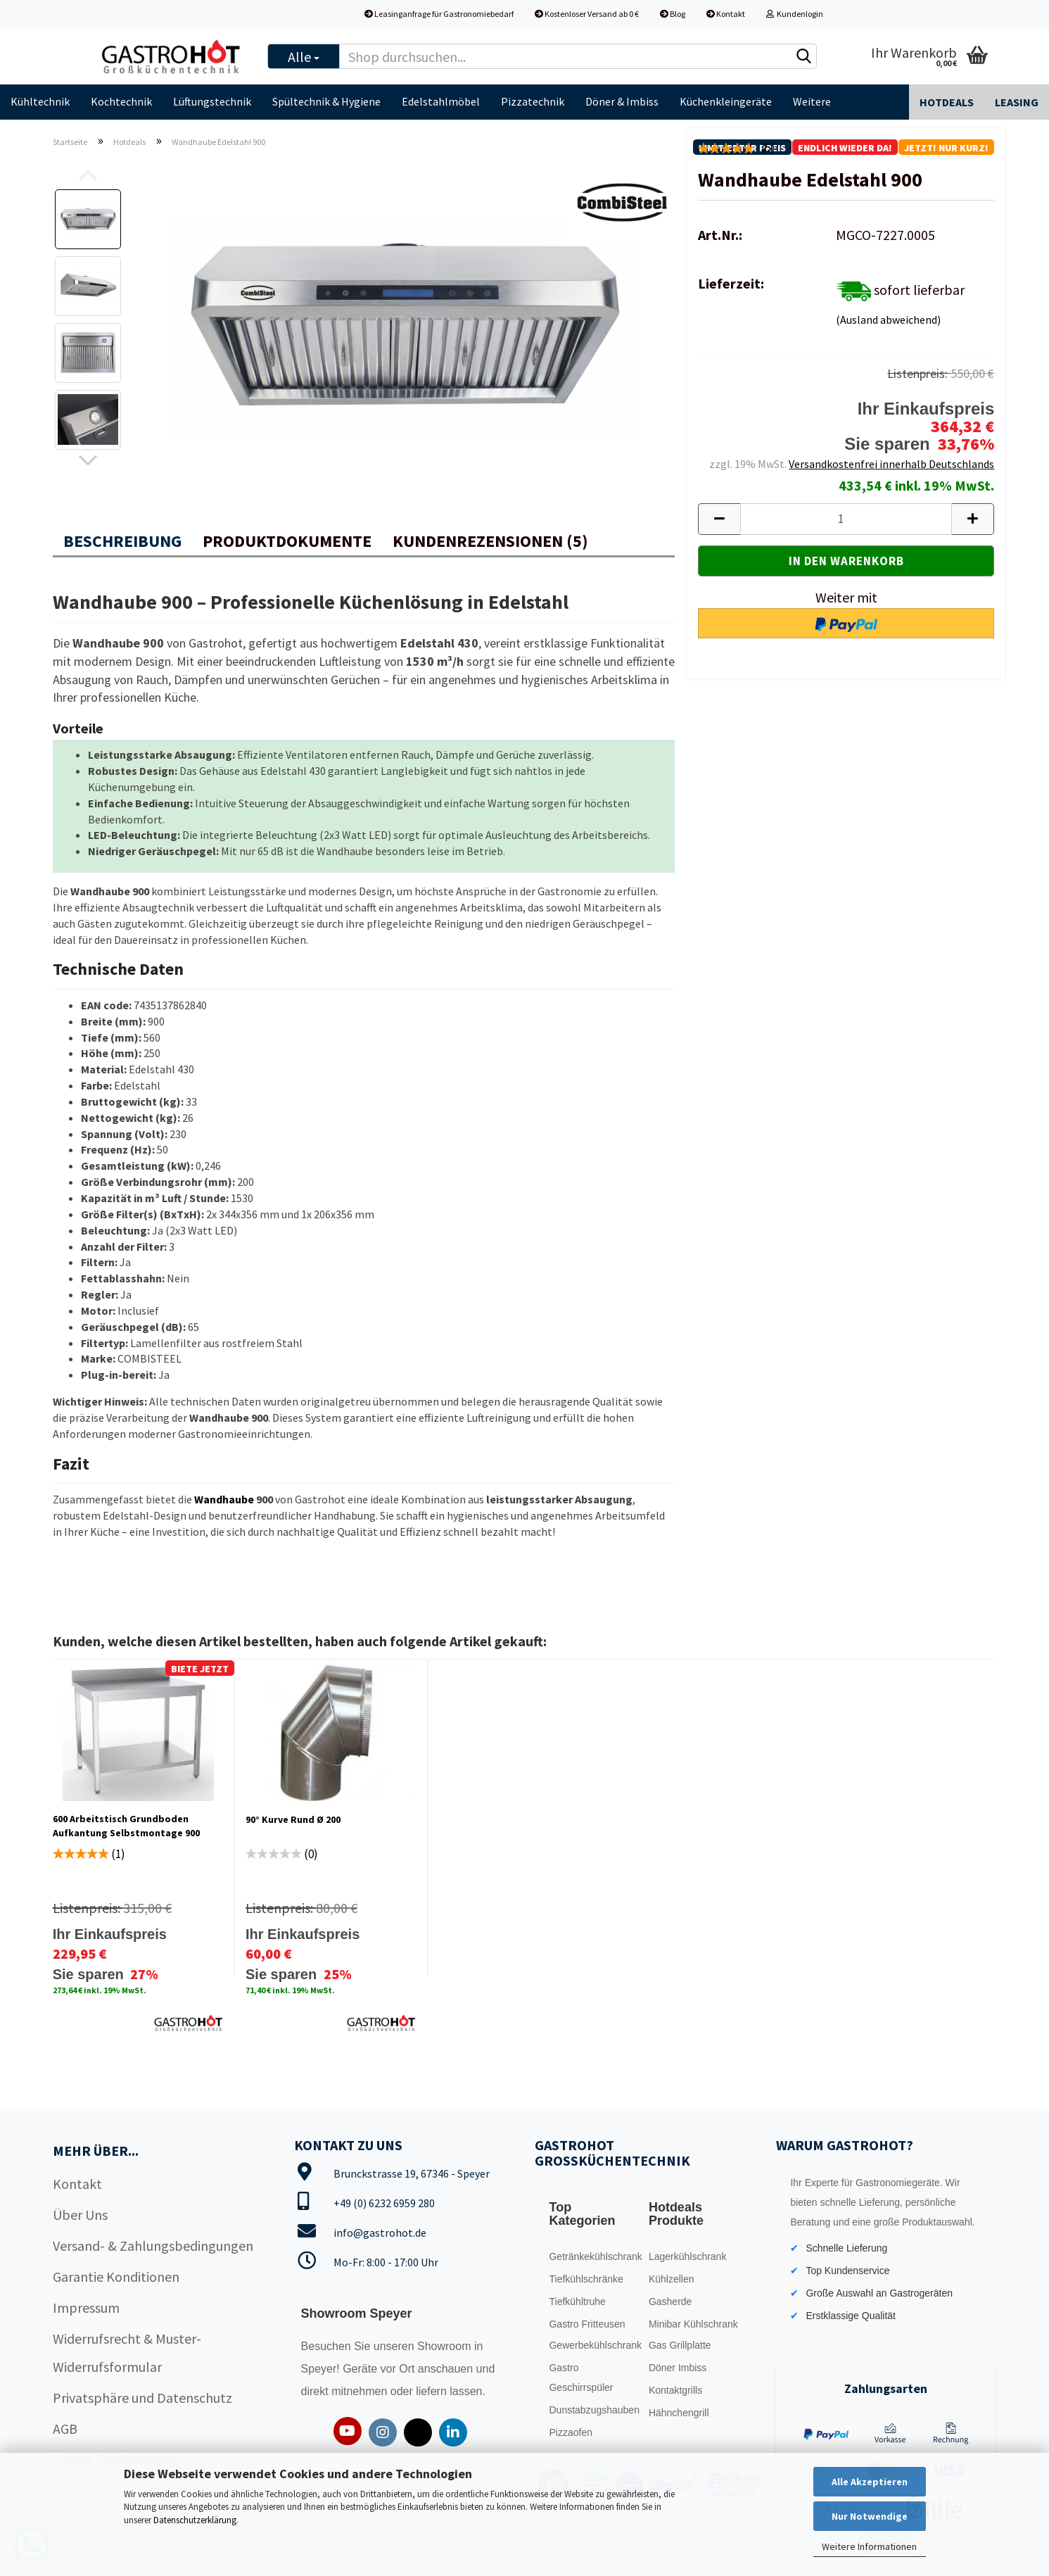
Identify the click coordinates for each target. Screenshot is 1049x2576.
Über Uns (80, 2214)
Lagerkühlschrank (688, 2256)
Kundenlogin (794, 13)
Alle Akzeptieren (870, 2481)
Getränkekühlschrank (595, 2256)
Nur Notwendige (870, 2516)
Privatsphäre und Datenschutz (142, 2397)
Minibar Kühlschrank (693, 2324)
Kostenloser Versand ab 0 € (587, 13)
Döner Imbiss (677, 2367)
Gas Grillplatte (680, 2345)
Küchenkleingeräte (726, 101)
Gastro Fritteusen (587, 2324)
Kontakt (725, 13)
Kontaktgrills (675, 2390)
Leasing (1016, 102)
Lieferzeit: (731, 283)
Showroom (445, 2346)
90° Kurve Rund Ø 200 (293, 1819)
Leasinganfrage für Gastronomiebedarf (439, 13)
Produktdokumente (287, 541)
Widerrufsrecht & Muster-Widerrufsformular (127, 2352)
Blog (672, 13)
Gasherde (670, 2301)
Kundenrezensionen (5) (490, 541)
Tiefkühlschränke (586, 2279)
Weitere (812, 101)
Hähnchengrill (679, 2412)
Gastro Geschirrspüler (581, 2377)
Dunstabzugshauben (594, 2410)
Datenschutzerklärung (194, 2520)
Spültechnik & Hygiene (326, 101)
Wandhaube (224, 1499)
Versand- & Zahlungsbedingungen (153, 2245)
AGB (65, 2428)
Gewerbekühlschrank (595, 2345)
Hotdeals (947, 102)
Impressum (86, 2307)
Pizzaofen (570, 2432)
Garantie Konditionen (116, 2276)
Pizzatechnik (532, 101)
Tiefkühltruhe (577, 2301)
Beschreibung (122, 541)
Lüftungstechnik (212, 101)
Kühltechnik (40, 101)
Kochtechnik (121, 101)
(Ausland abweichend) (888, 319)
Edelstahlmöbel (441, 101)
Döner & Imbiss (622, 101)
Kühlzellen (671, 2279)
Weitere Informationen (869, 2546)
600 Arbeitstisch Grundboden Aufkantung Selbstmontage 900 (126, 1825)
